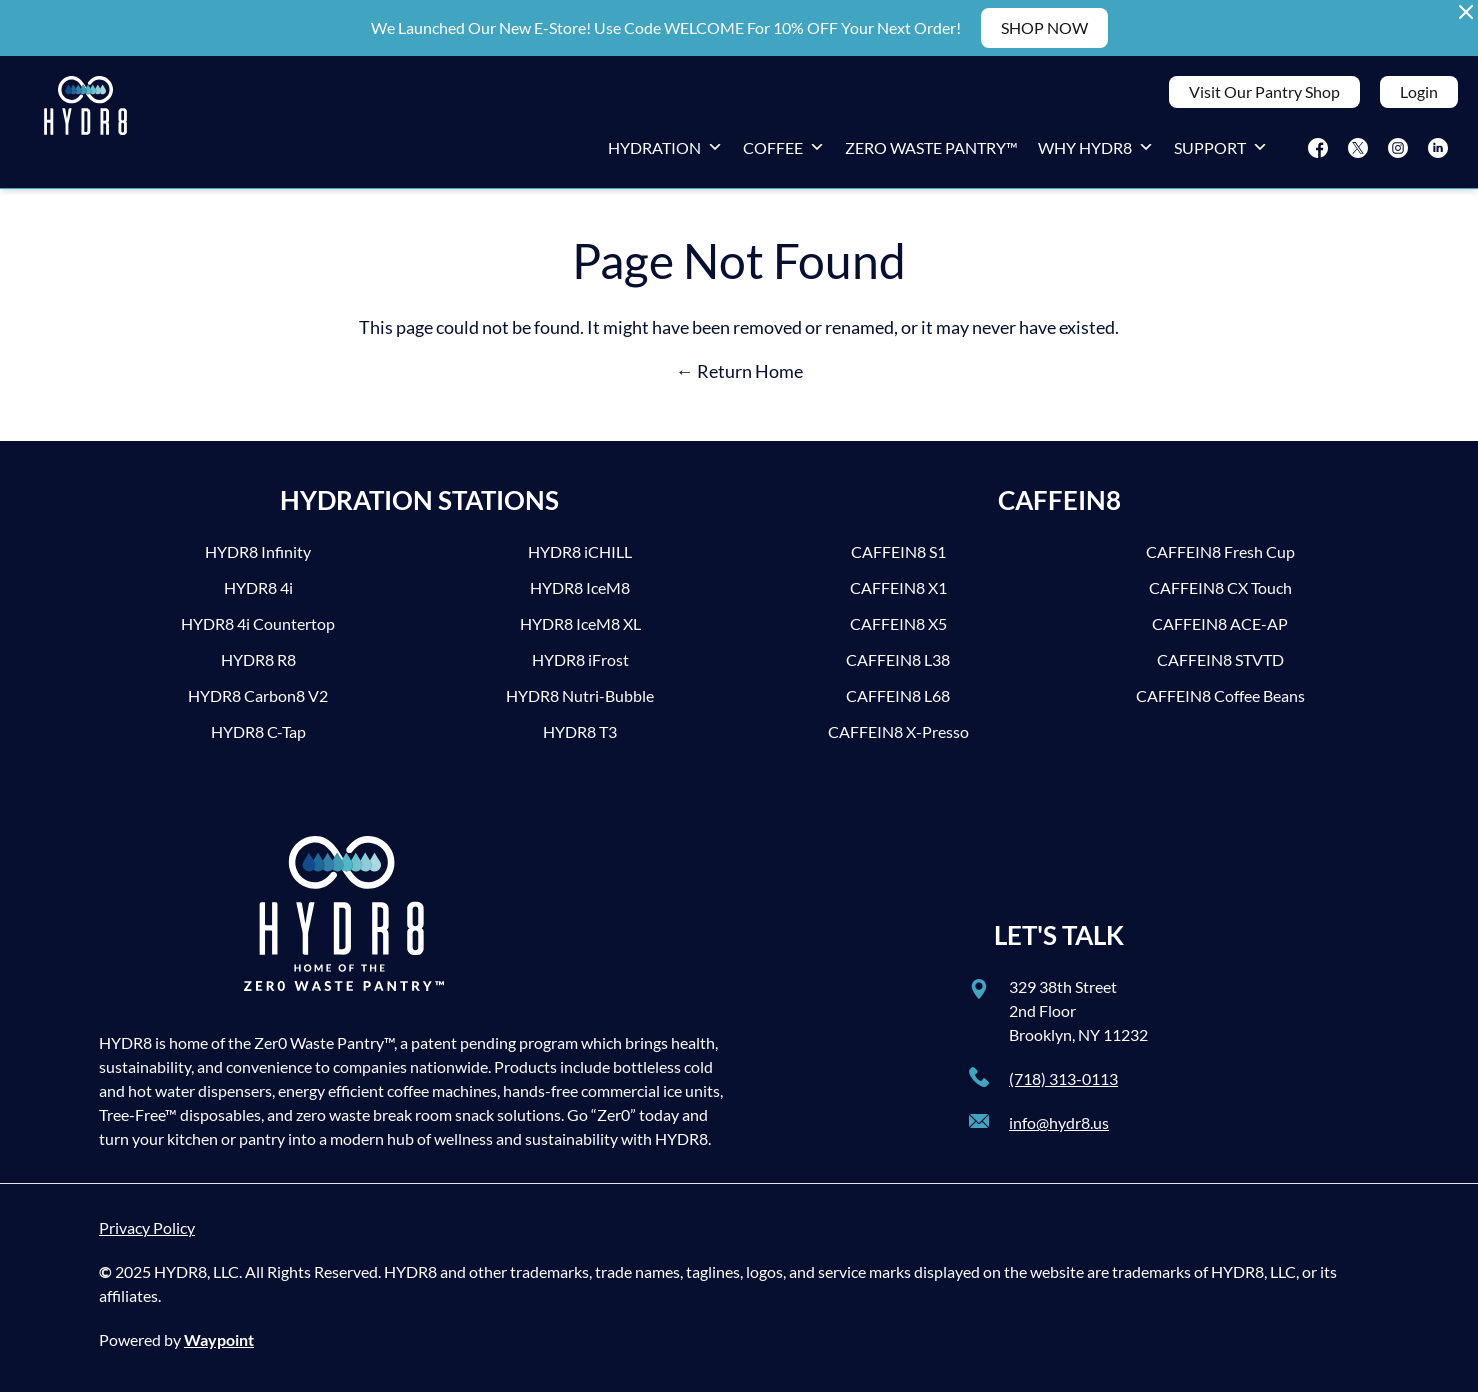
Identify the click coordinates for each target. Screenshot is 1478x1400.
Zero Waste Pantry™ (931, 151)
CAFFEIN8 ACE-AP (1220, 631)
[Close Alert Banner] (1466, 12)
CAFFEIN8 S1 (898, 559)
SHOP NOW (1044, 27)
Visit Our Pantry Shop (1264, 95)
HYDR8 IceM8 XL (580, 631)
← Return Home (739, 379)
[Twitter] (1358, 152)
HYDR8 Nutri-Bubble (580, 703)
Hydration (665, 151)
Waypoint (219, 1347)
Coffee (784, 151)
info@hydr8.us (1059, 1130)
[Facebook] (1318, 152)
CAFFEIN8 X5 (898, 631)
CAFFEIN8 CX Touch (1220, 595)
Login (1419, 95)
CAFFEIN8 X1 (898, 595)
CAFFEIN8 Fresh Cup (1220, 559)
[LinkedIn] (1438, 152)
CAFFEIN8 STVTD (1220, 667)
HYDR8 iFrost (580, 667)
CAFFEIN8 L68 (898, 703)
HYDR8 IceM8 (580, 595)
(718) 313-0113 (1063, 1086)
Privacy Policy (147, 1235)
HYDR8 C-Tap (258, 739)
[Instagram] (1398, 152)
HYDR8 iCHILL (580, 559)
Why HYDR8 (1096, 151)
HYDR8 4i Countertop (258, 631)
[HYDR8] (85, 126)
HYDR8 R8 (258, 667)
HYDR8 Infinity (258, 559)
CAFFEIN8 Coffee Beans (1220, 703)
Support (1221, 151)
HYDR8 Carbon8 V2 (258, 703)
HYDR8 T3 (580, 739)
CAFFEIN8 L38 (898, 667)
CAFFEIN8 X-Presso (898, 739)
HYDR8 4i (258, 595)
